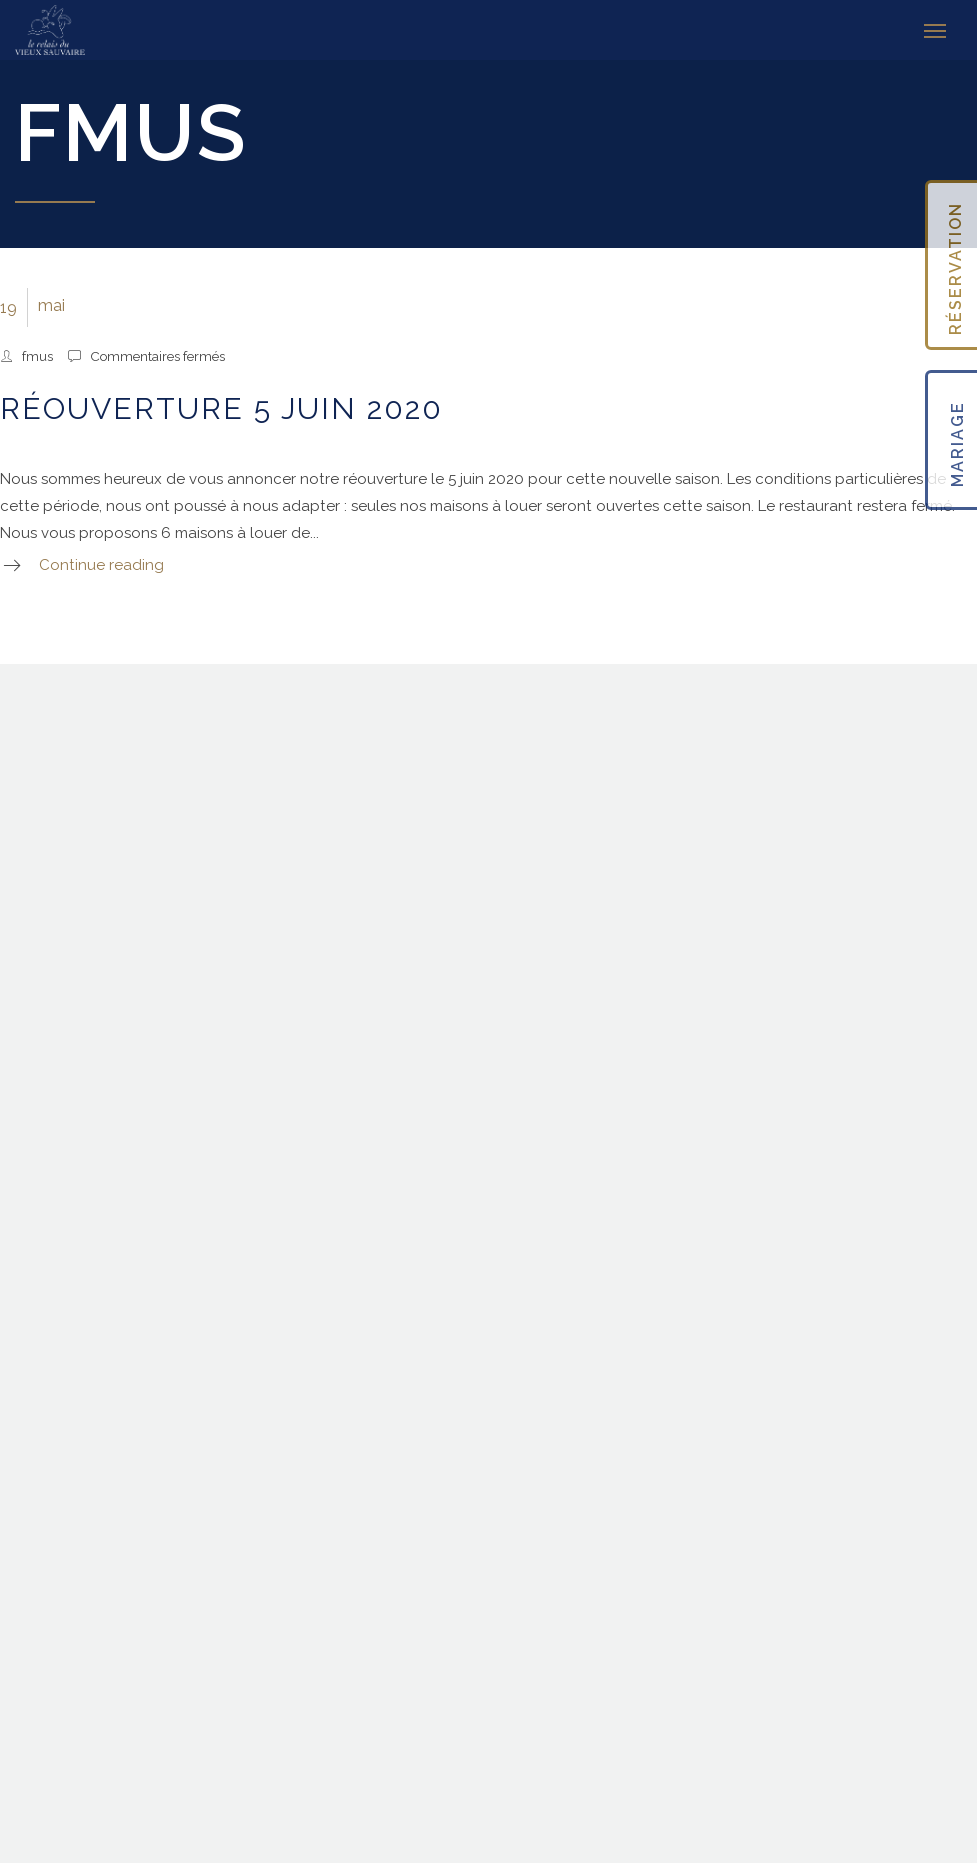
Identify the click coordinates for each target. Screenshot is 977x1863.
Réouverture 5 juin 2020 (221, 408)
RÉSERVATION (955, 268)
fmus (37, 356)
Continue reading (101, 565)
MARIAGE (957, 445)
